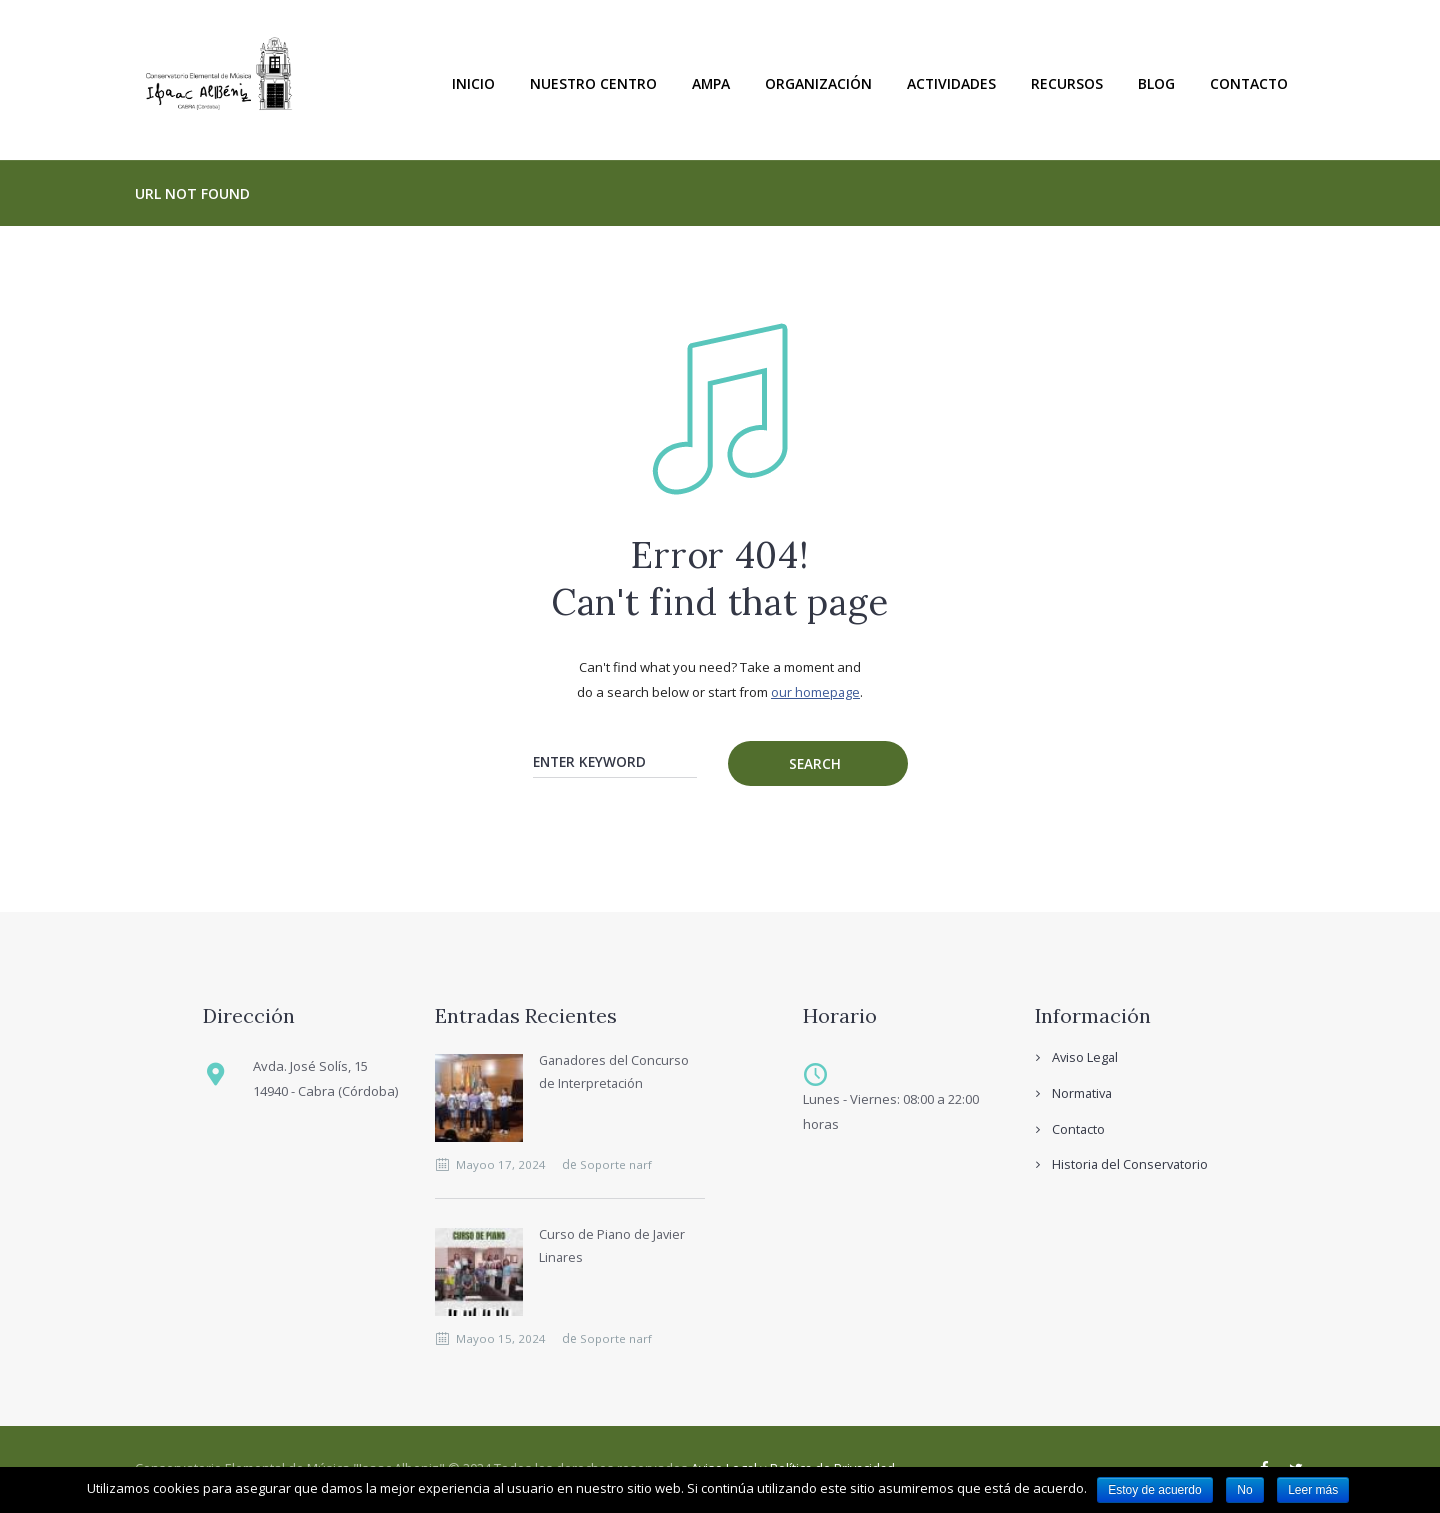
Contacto (1249, 83)
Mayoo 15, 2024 (503, 1339)
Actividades (951, 83)
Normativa (1083, 1094)
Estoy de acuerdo (1154, 1490)
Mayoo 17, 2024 (503, 1165)
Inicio (473, 83)
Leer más (1313, 1490)
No (1244, 1490)
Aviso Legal (1086, 1058)
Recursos (1067, 83)
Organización (818, 83)
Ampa (711, 83)
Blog (1156, 83)
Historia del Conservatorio (1131, 1165)
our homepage (816, 692)
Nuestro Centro (593, 83)
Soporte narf (618, 1165)
